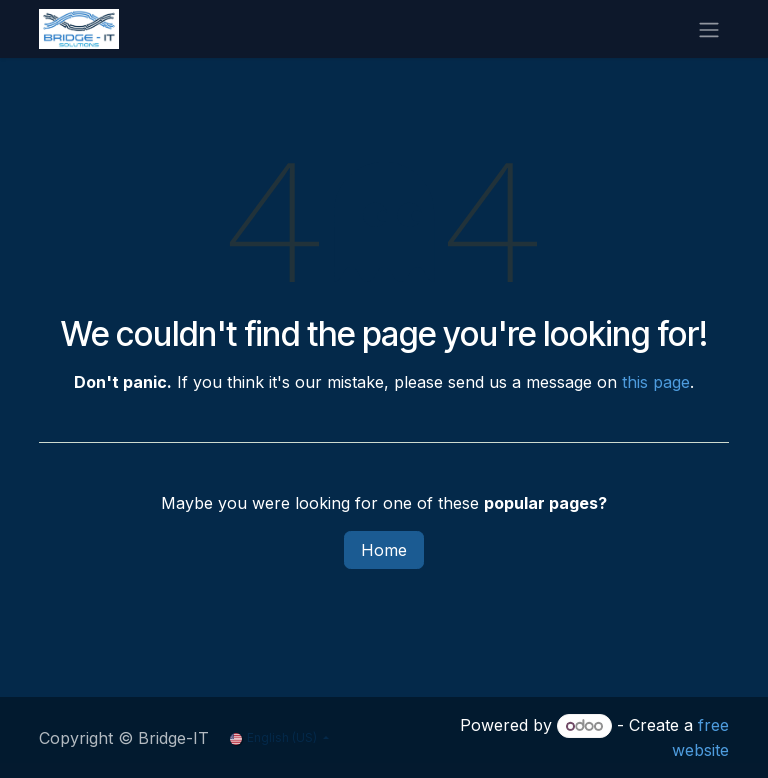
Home (384, 550)
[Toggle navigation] (709, 29)
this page (656, 382)
